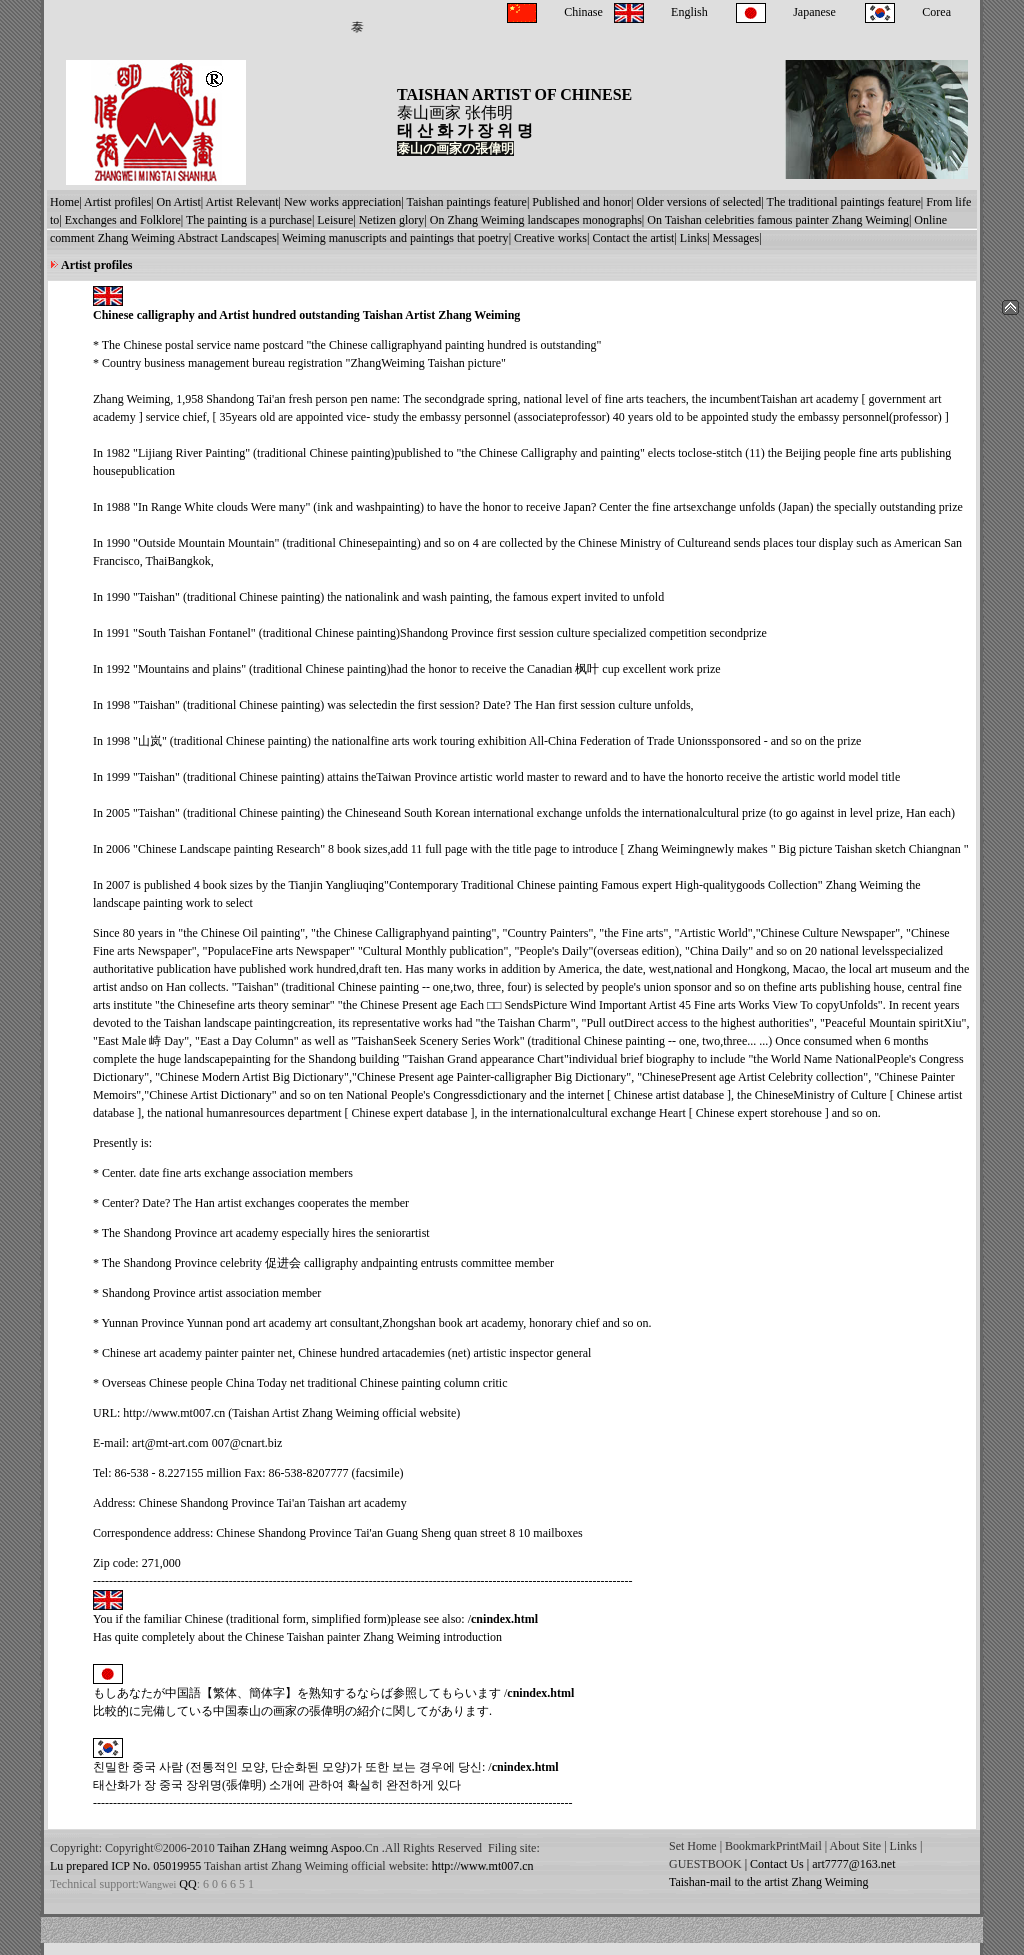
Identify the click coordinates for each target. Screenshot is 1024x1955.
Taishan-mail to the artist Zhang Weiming (769, 1882)
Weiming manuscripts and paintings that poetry (395, 238)
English (689, 12)
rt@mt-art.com (172, 1443)
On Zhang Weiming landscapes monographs (536, 220)
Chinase (583, 12)
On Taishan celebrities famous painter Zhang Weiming (778, 220)
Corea (936, 12)
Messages (736, 238)
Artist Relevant (242, 202)
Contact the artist (633, 238)
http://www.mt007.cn (174, 1413)
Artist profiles (117, 202)
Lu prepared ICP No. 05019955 (125, 1866)
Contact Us (777, 1864)
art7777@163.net (853, 1864)
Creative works (550, 238)
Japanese (814, 12)
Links (693, 238)
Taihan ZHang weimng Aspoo (290, 1848)
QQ (186, 1884)
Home (64, 202)
